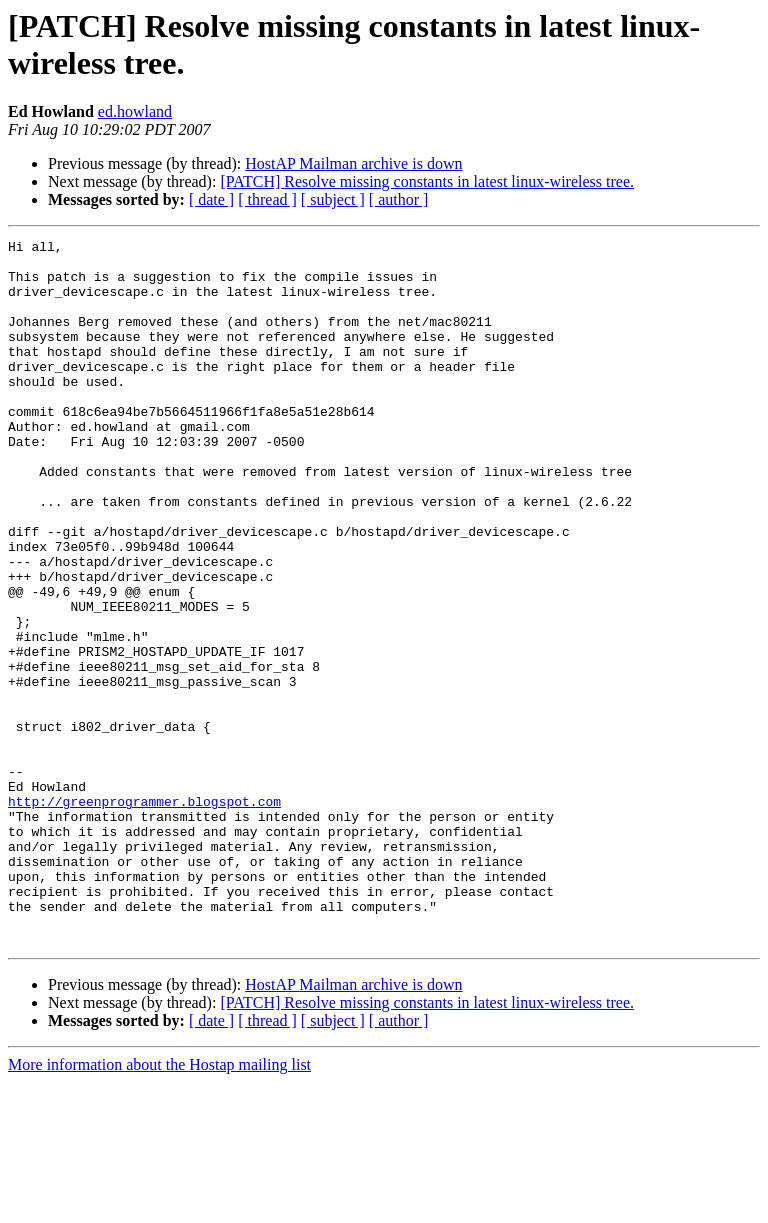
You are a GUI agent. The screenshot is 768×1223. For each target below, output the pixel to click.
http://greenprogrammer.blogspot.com (144, 915)
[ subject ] (333, 199)
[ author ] (399, 199)
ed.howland (135, 111)
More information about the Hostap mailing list (159, 1205)
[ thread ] (267, 199)
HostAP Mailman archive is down (353, 163)
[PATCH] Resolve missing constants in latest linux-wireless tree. (427, 181)
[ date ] (211, 199)
